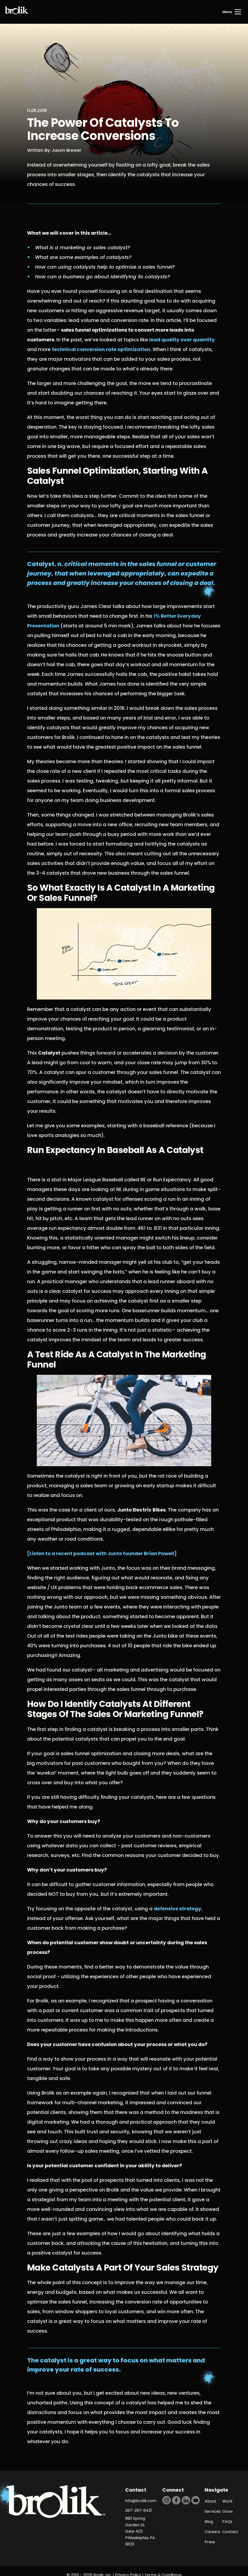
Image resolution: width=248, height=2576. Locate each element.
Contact (230, 2532)
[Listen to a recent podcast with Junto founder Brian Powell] (102, 1553)
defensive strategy (177, 1908)
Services (213, 2511)
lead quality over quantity (182, 339)
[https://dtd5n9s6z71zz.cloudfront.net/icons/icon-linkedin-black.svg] (186, 2500)
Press (210, 2542)
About (210, 2501)
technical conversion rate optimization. (101, 349)
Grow (227, 2511)
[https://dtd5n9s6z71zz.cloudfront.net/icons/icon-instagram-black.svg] (166, 2500)
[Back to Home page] (17, 12)
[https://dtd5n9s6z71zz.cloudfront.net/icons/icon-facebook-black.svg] (176, 2500)
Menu (227, 11)
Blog (209, 2521)
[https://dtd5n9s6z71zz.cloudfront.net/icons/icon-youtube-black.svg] (195, 2500)
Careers (212, 2532)
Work (227, 2501)
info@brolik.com (140, 2501)
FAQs (227, 2521)
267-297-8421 (138, 2510)
